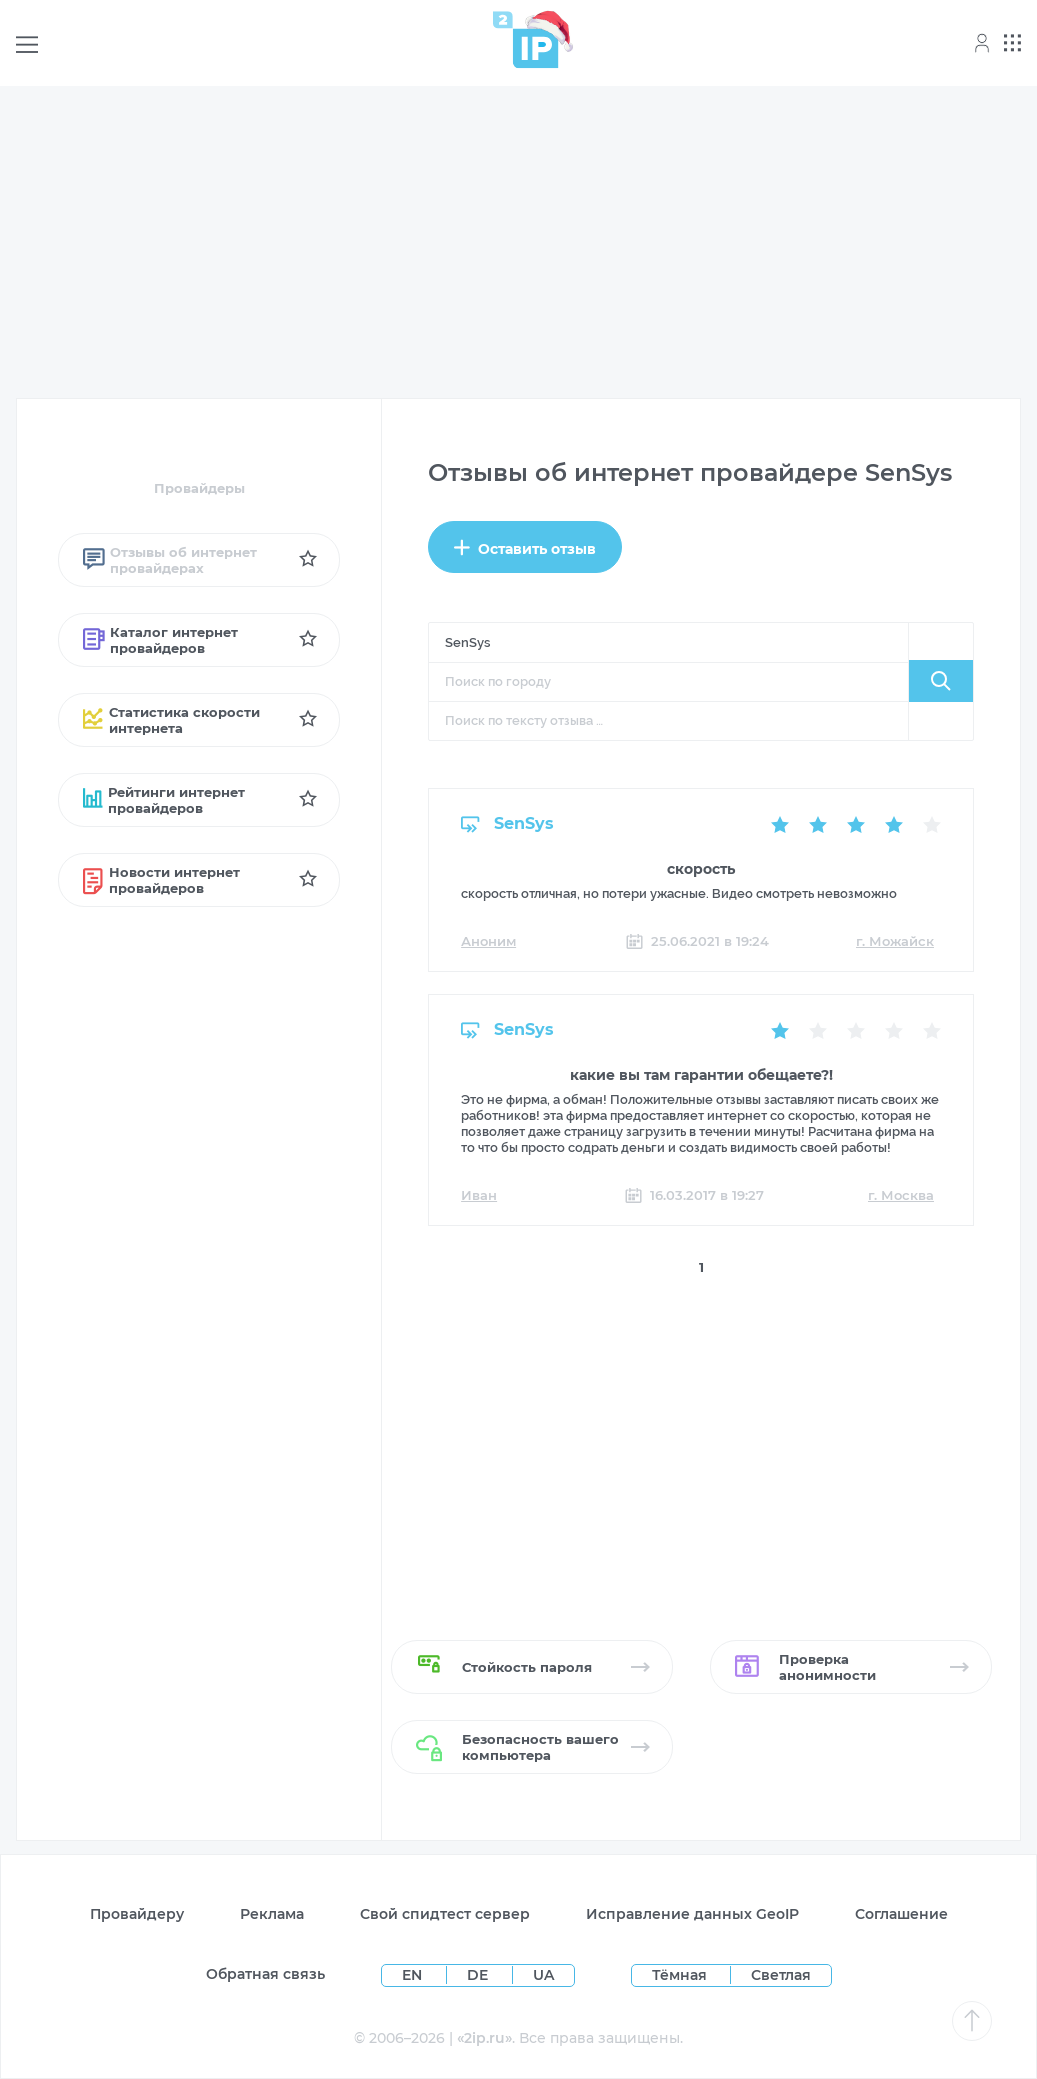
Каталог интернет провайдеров (160, 640)
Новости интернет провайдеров (161, 880)
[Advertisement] (518, 242)
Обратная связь (265, 1974)
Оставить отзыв (525, 548)
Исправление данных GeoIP (692, 1914)
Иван (479, 1195)
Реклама (272, 1914)
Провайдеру (137, 1914)
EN (414, 1975)
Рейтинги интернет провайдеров (164, 800)
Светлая (781, 1975)
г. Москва (901, 1195)
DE (479, 1975)
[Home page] (526, 39)
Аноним (488, 941)
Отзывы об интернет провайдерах (170, 560)
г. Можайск (895, 941)
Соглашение (901, 1914)
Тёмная (679, 1975)
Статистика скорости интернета (171, 720)
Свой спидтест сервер (445, 1914)
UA (543, 1975)
